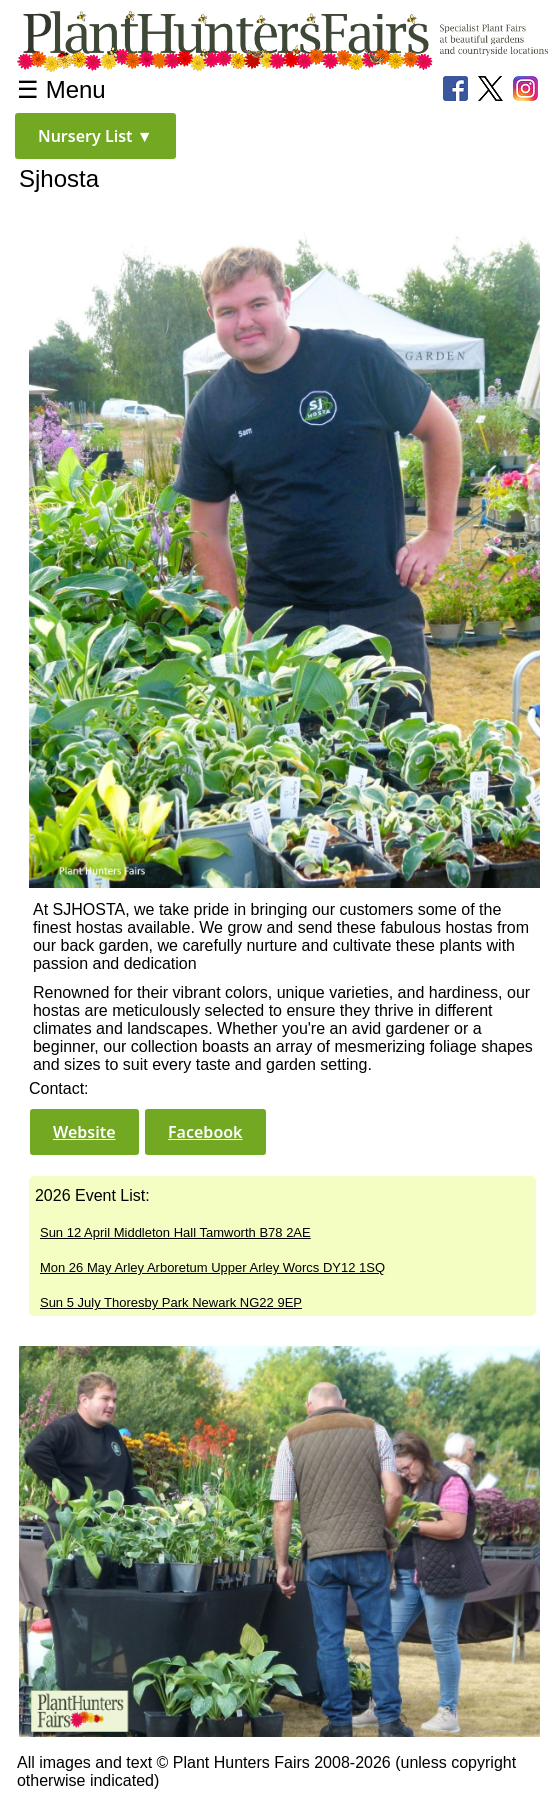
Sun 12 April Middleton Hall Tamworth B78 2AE (175, 1232)
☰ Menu (61, 89)
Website (84, 1132)
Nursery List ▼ (95, 136)
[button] (95, 136)
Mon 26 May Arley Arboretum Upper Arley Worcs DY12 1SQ (212, 1267)
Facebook (205, 1132)
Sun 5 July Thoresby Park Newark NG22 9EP (171, 1302)
